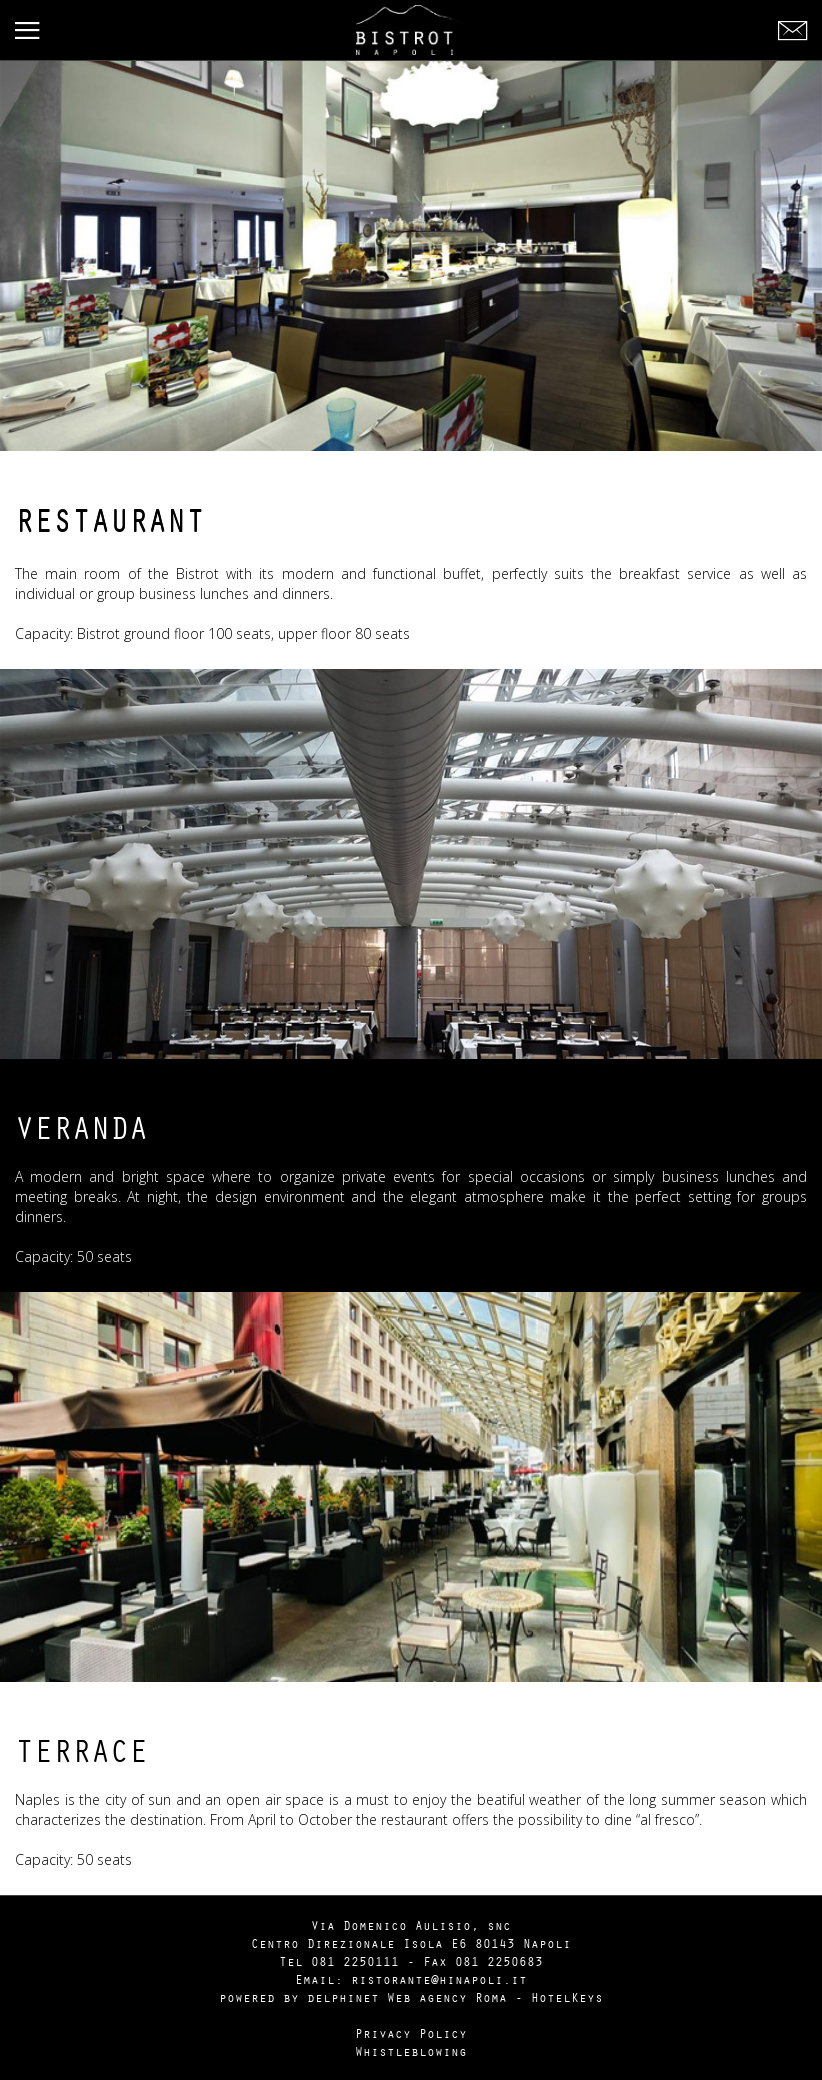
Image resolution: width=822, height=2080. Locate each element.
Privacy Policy (411, 2033)
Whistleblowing (411, 2051)
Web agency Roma (447, 1997)
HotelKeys (567, 1997)
